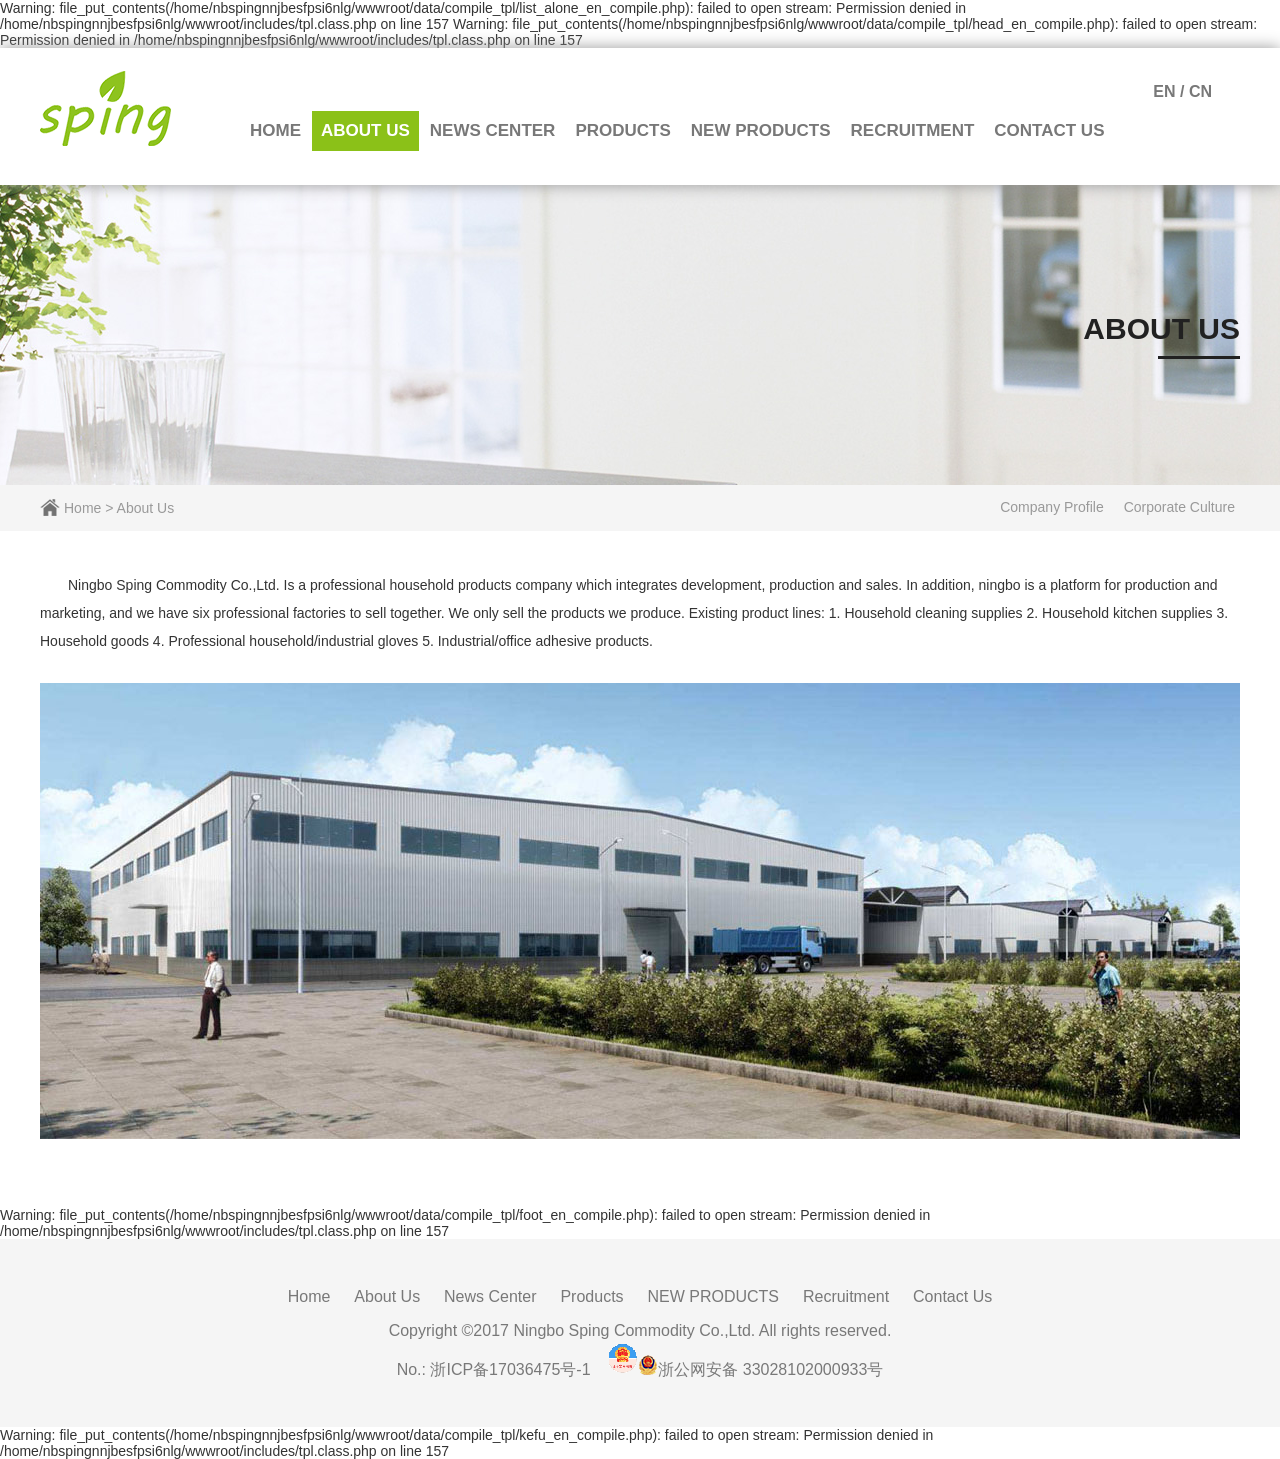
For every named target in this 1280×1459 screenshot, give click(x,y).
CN (1200, 91)
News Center (493, 130)
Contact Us (1049, 130)
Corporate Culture (1179, 507)
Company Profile (1052, 507)
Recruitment (913, 130)
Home (275, 130)
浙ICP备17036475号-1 (510, 1369)
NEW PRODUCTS (761, 130)
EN (1164, 91)
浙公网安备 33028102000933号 (770, 1369)
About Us (365, 130)
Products (622, 130)
